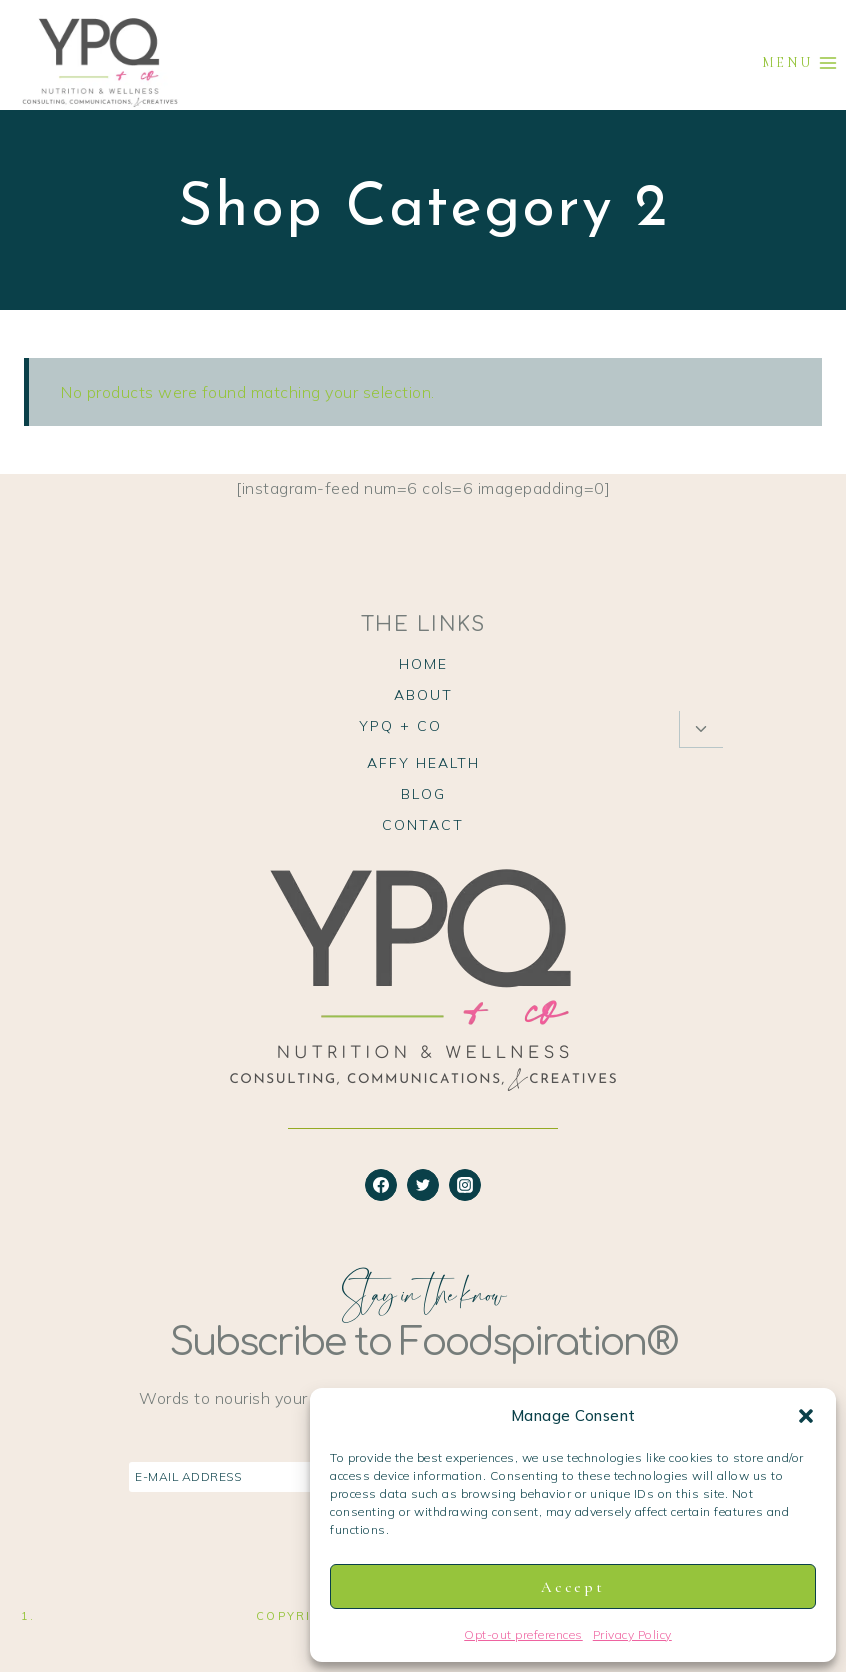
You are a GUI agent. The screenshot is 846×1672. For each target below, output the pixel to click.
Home (423, 664)
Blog (423, 794)
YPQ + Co (400, 726)
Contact (423, 825)
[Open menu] (799, 62)
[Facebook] (381, 1185)
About (423, 695)
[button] (806, 1416)
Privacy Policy (632, 1634)
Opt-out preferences (523, 1634)
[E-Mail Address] (309, 1477)
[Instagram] (465, 1185)
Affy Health (423, 763)
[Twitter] (423, 1185)
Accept (572, 1587)
